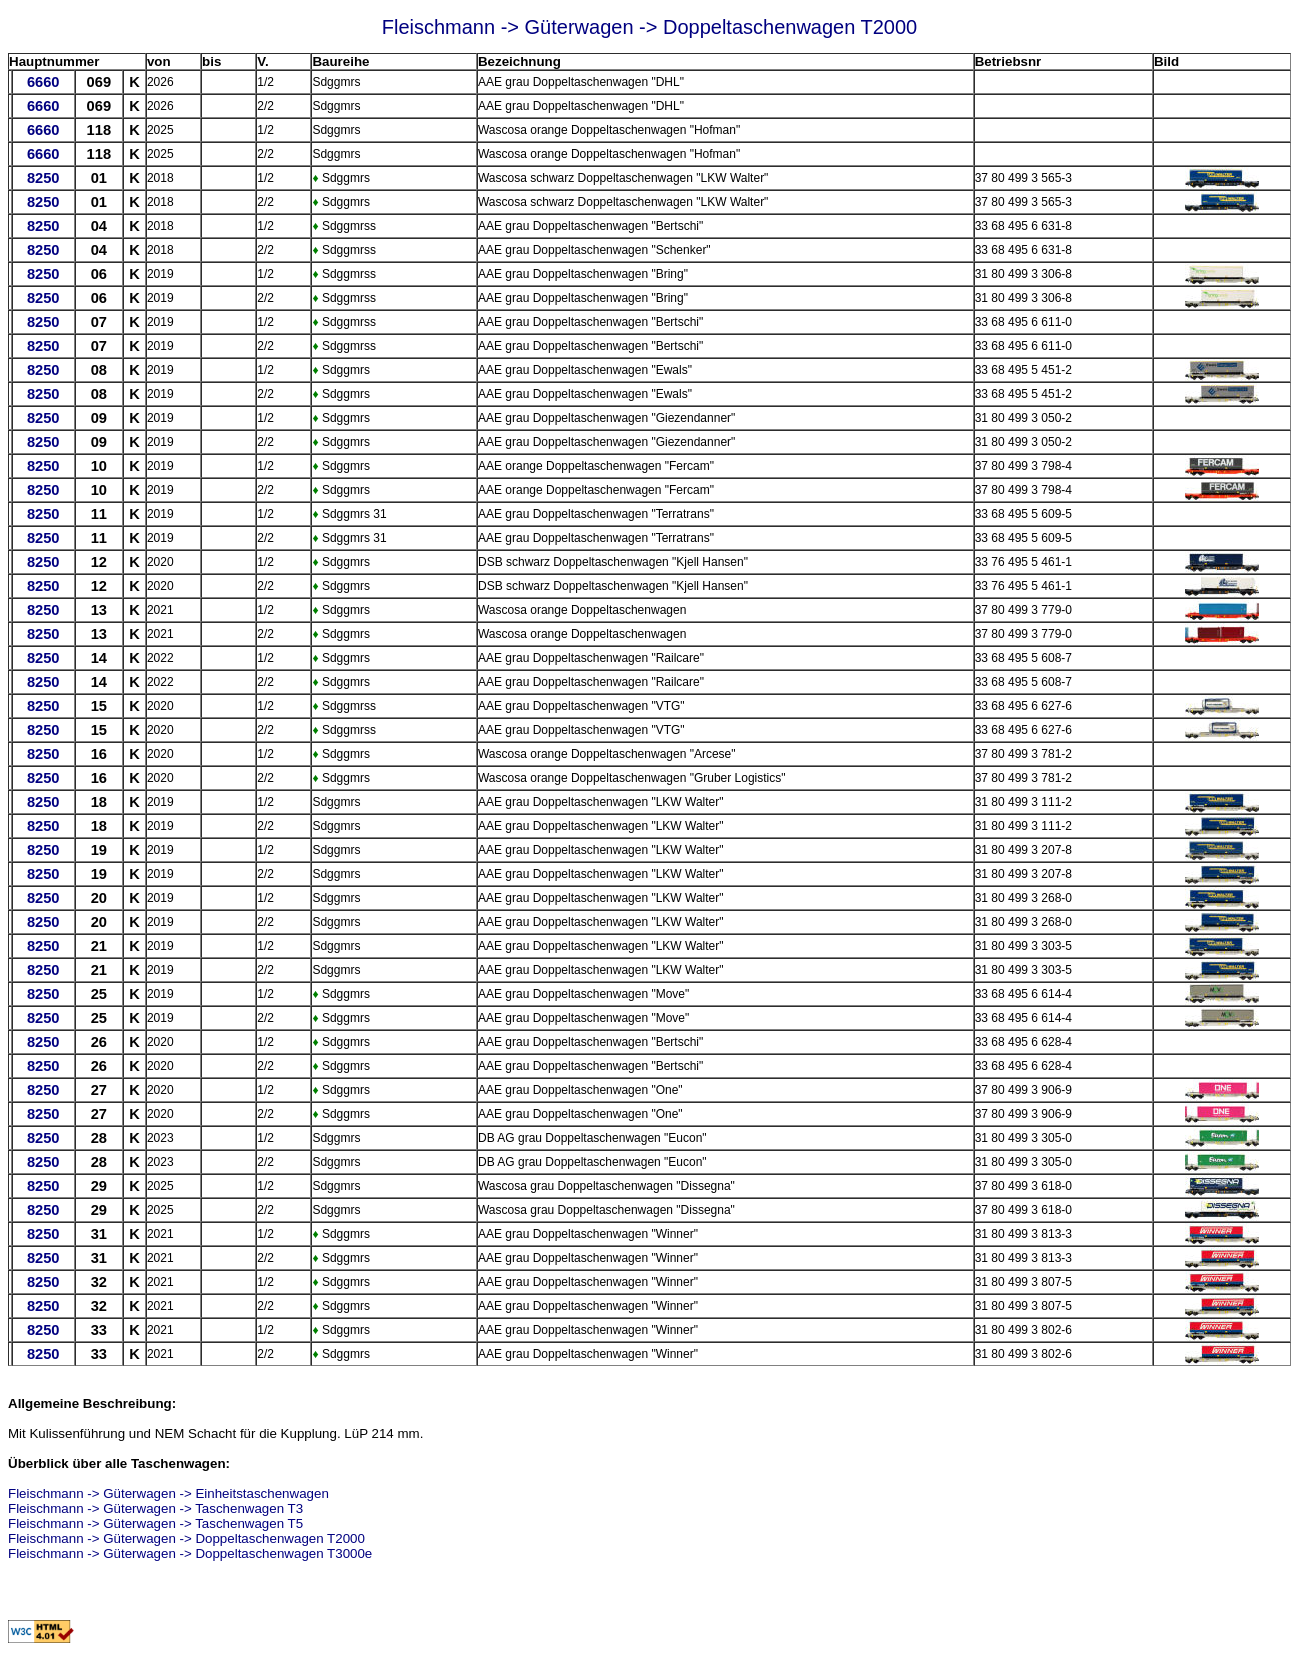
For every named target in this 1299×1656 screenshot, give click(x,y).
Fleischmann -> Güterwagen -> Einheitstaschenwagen (168, 1493)
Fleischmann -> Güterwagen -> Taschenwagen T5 (155, 1523)
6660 (43, 82)
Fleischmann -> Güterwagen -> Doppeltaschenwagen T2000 (186, 1538)
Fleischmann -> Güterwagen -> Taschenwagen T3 (155, 1508)
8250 (43, 178)
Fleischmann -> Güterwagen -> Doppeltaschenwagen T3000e (190, 1553)
